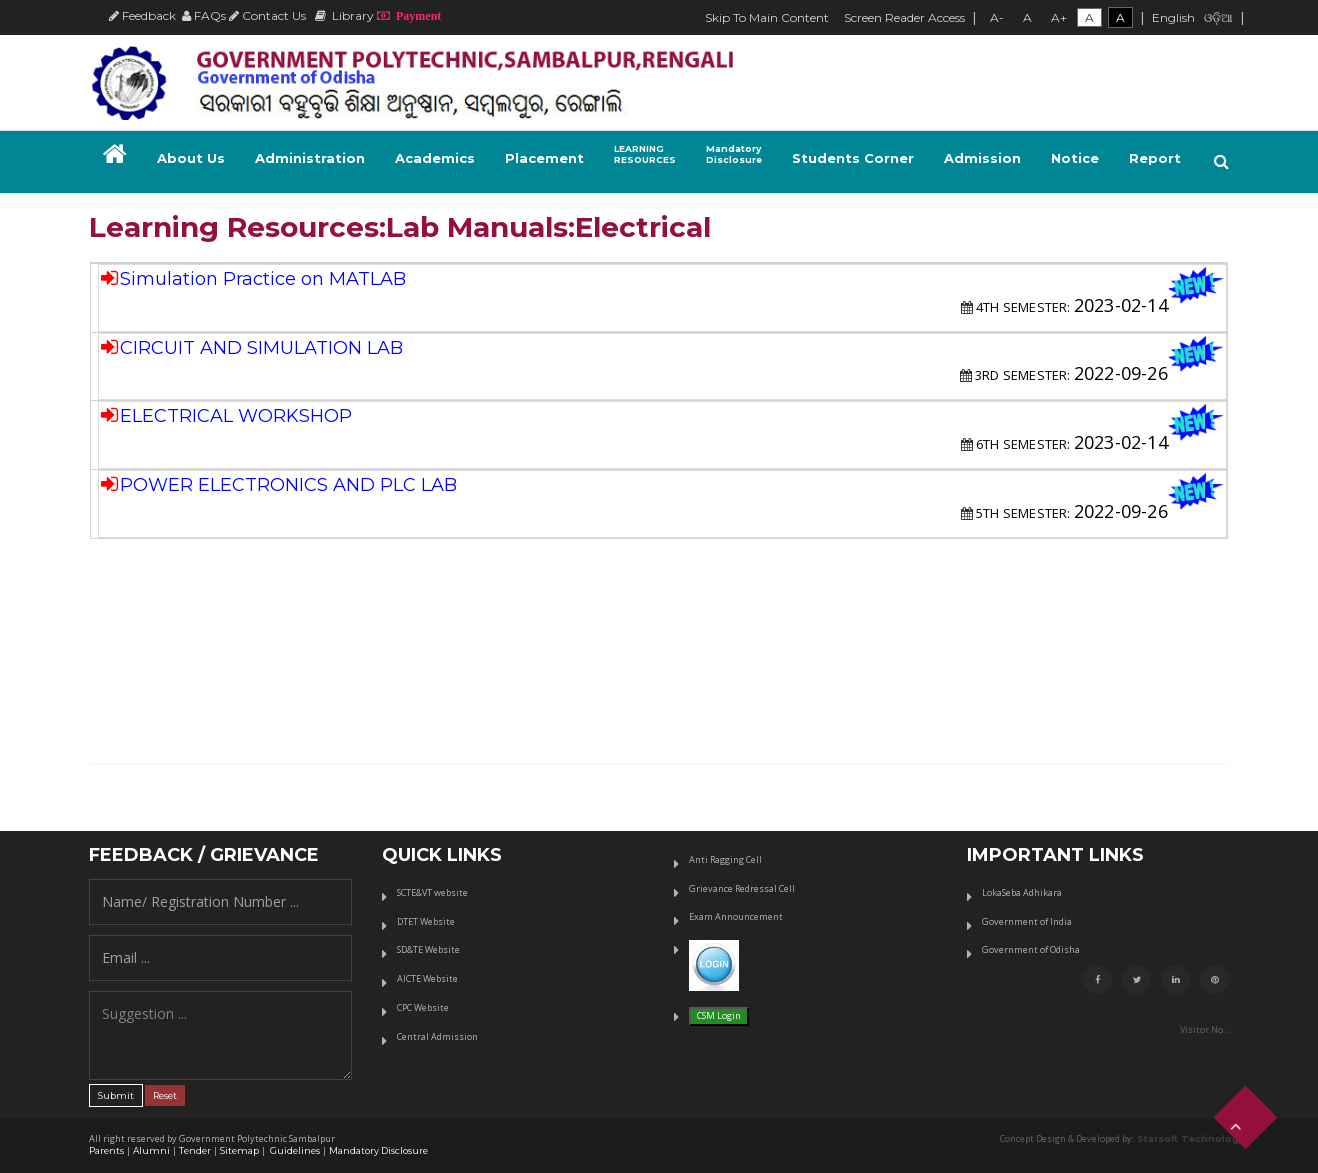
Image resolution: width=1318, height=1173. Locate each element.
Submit (116, 1095)
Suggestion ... (220, 1035)
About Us (191, 158)
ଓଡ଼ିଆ (1218, 17)
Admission (982, 158)
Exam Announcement (736, 916)
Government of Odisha (1031, 949)
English (1173, 17)
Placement (544, 158)
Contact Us (267, 15)
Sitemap (239, 1150)
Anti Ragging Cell (725, 859)
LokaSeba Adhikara (1022, 892)
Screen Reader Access (904, 17)
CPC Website (423, 1007)
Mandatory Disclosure (378, 1150)
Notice (1075, 158)
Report (1155, 158)
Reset (165, 1095)
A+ (1059, 17)
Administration (310, 158)
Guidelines (294, 1150)
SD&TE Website (428, 949)
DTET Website (426, 921)
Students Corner (853, 158)
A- (997, 17)
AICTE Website (427, 978)
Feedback (142, 15)
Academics (435, 158)
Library (344, 15)
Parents (106, 1150)
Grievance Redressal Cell (742, 888)
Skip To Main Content (767, 17)
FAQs (204, 15)
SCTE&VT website (432, 892)
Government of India (1027, 921)
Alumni (151, 1150)
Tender (195, 1150)
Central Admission (437, 1036)
